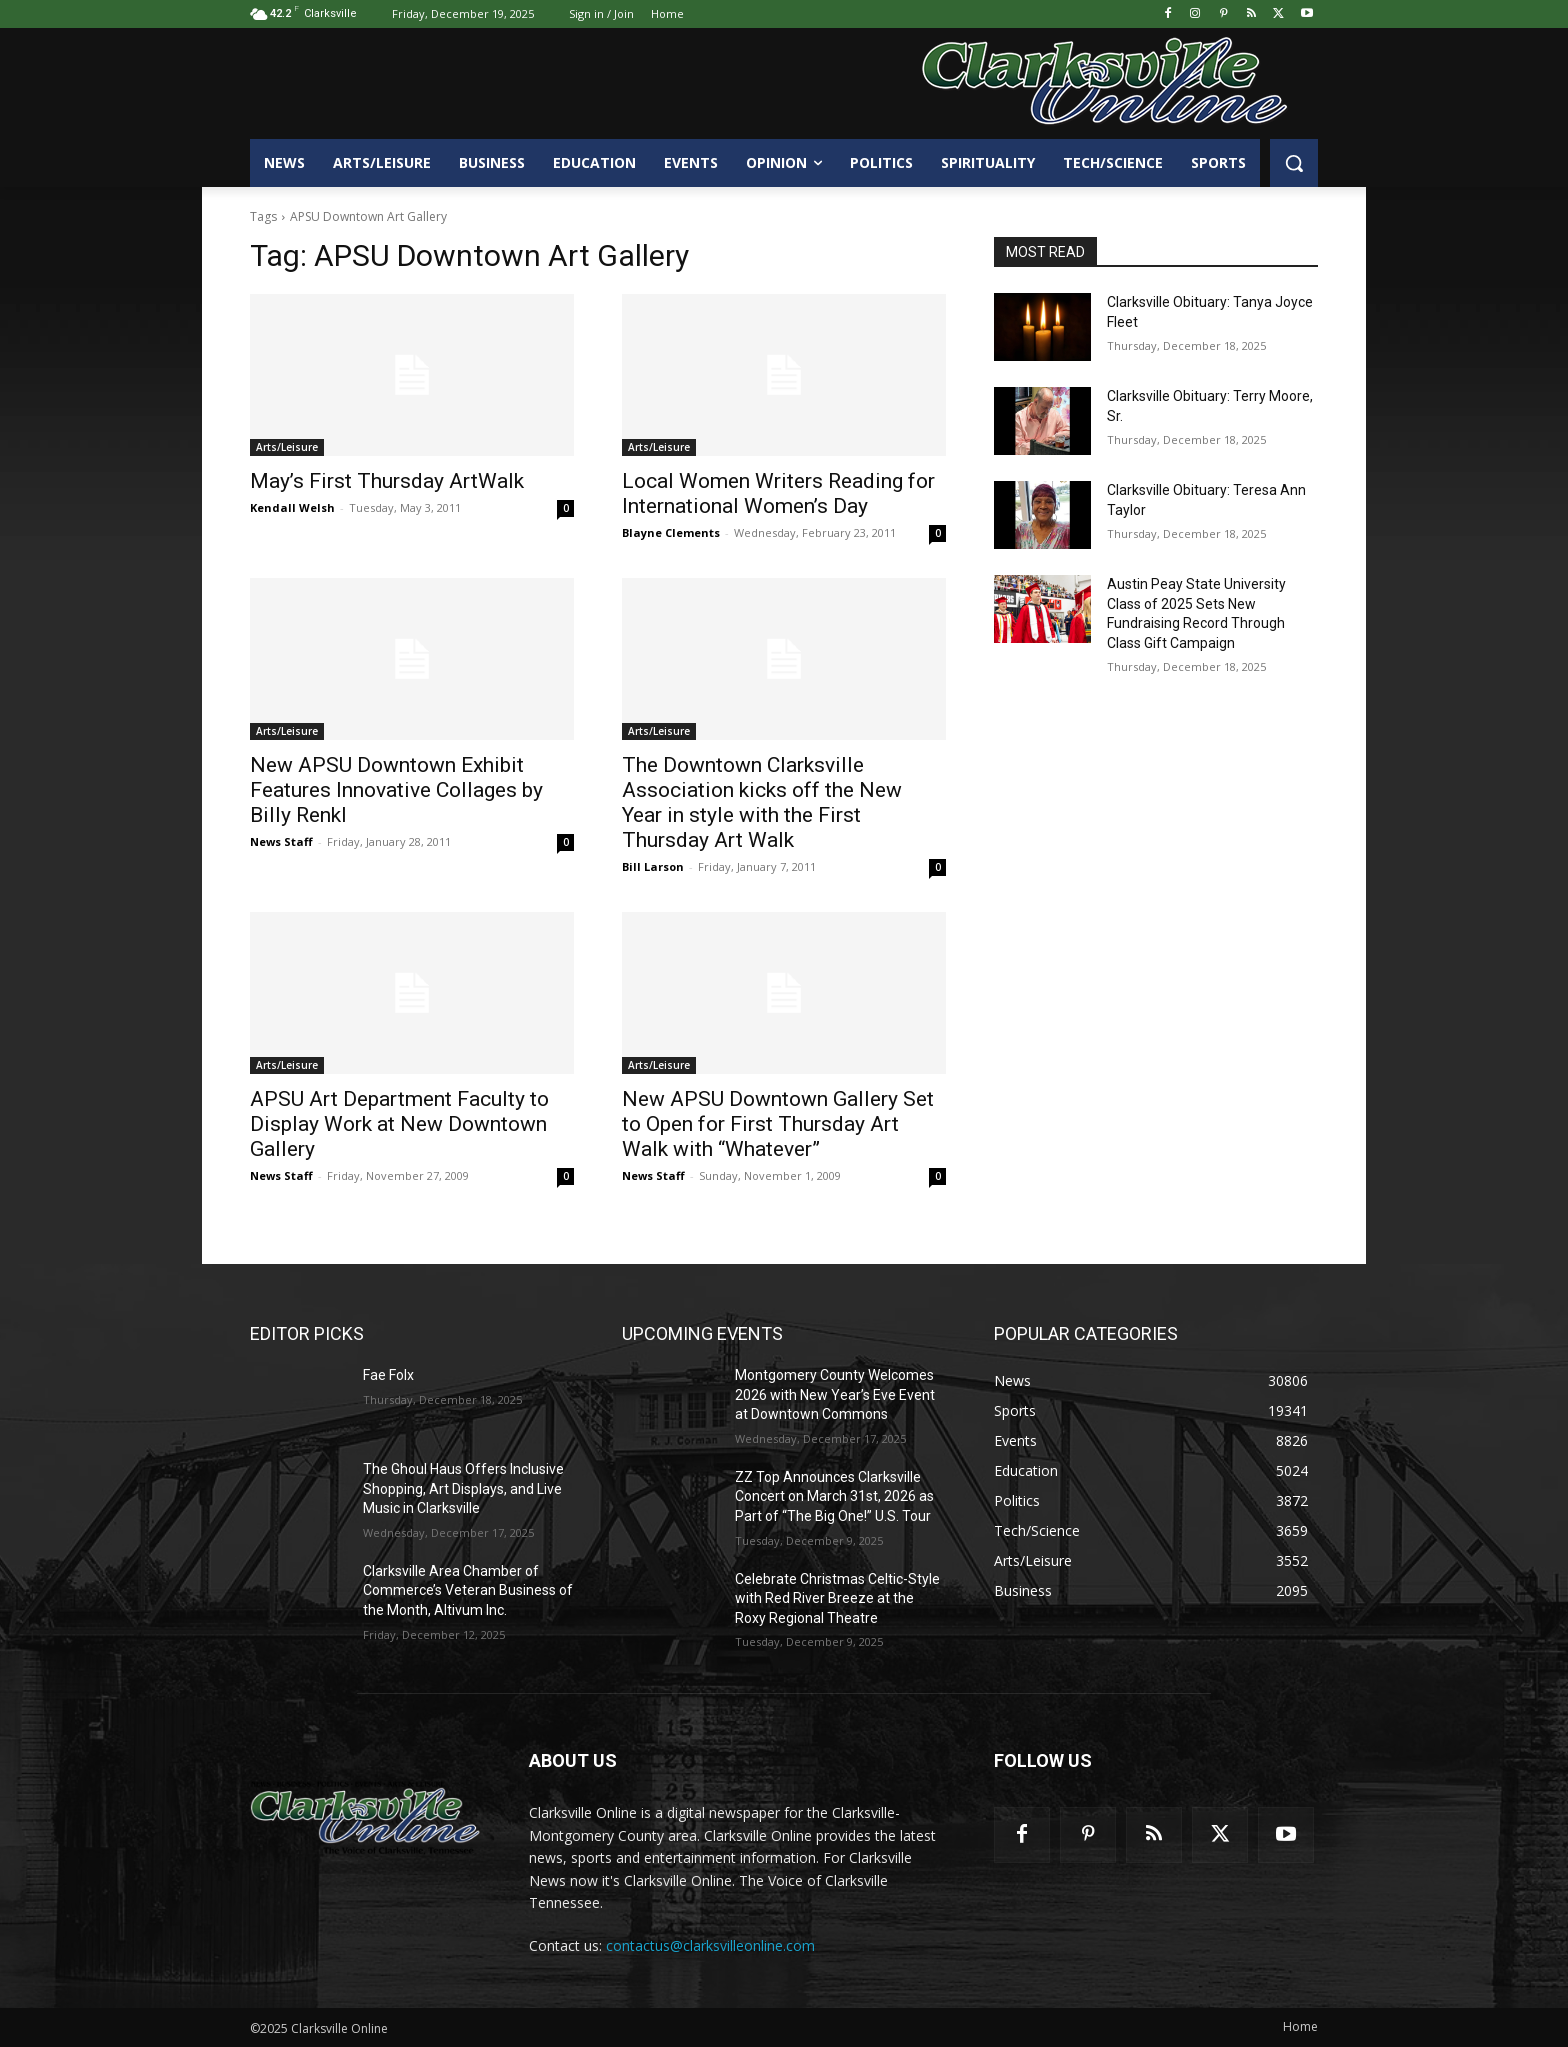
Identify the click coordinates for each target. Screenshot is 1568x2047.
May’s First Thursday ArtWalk (387, 481)
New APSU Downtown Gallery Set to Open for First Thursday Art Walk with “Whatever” (778, 1124)
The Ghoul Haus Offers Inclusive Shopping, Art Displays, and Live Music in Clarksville (463, 1488)
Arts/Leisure (287, 447)
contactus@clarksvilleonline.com (710, 1945)
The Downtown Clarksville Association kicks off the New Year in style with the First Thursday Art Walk (762, 802)
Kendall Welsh (292, 507)
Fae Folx (388, 1375)
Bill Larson (653, 866)
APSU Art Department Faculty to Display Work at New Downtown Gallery (399, 1124)
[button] (1294, 163)
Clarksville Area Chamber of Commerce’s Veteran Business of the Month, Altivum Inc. (468, 1590)
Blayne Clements (671, 532)
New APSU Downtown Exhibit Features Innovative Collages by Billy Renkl (396, 790)
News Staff (281, 841)
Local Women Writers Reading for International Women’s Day (778, 493)
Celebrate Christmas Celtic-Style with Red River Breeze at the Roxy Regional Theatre (837, 1598)
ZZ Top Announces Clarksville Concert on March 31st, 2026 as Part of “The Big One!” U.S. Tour (834, 1496)
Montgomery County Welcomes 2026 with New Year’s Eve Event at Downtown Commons (835, 1394)
